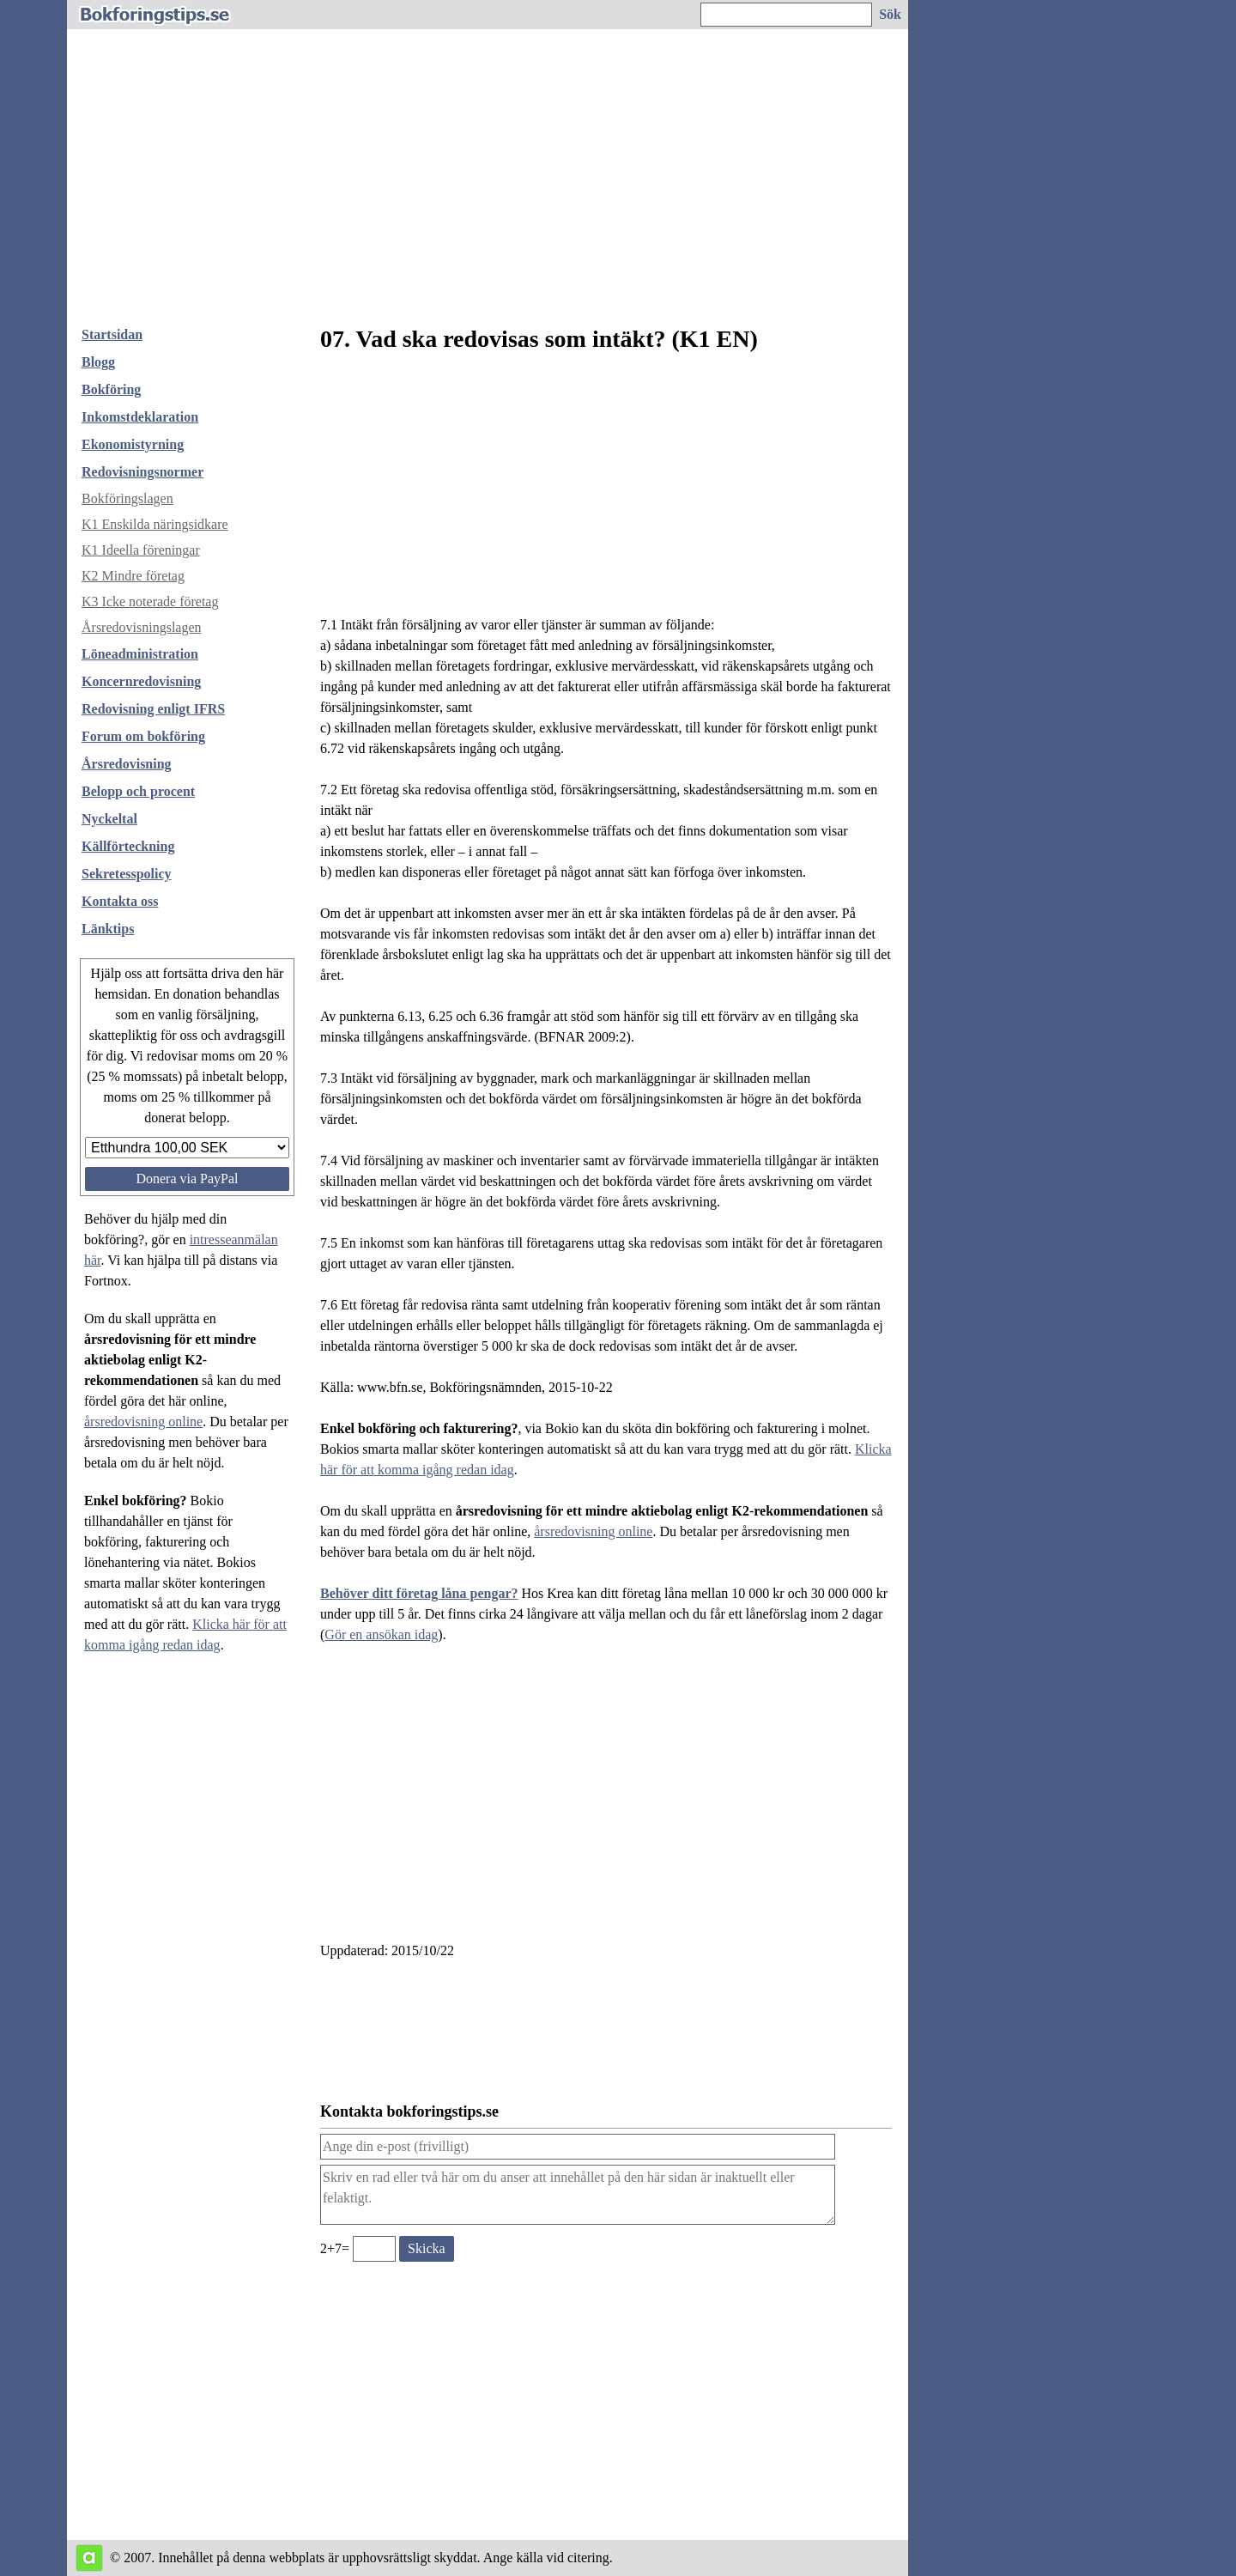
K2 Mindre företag (133, 575)
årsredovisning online (143, 1421)
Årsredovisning (127, 763)
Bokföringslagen (127, 498)
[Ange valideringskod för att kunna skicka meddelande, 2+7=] (374, 2249)
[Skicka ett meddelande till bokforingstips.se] (426, 2249)
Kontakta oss (120, 901)
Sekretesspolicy (127, 873)
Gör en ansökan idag (381, 1634)
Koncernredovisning (141, 681)
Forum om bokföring (143, 736)
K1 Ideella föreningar (141, 550)
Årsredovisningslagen (142, 627)
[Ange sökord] (786, 15)
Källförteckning (128, 846)
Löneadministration (140, 654)
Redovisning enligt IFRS (153, 709)
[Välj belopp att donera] (187, 1147)
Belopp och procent (138, 791)
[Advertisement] (487, 184)
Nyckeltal (109, 818)
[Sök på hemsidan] (891, 14)
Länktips (108, 928)
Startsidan (112, 334)
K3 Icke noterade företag (150, 601)
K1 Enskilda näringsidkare (155, 524)
